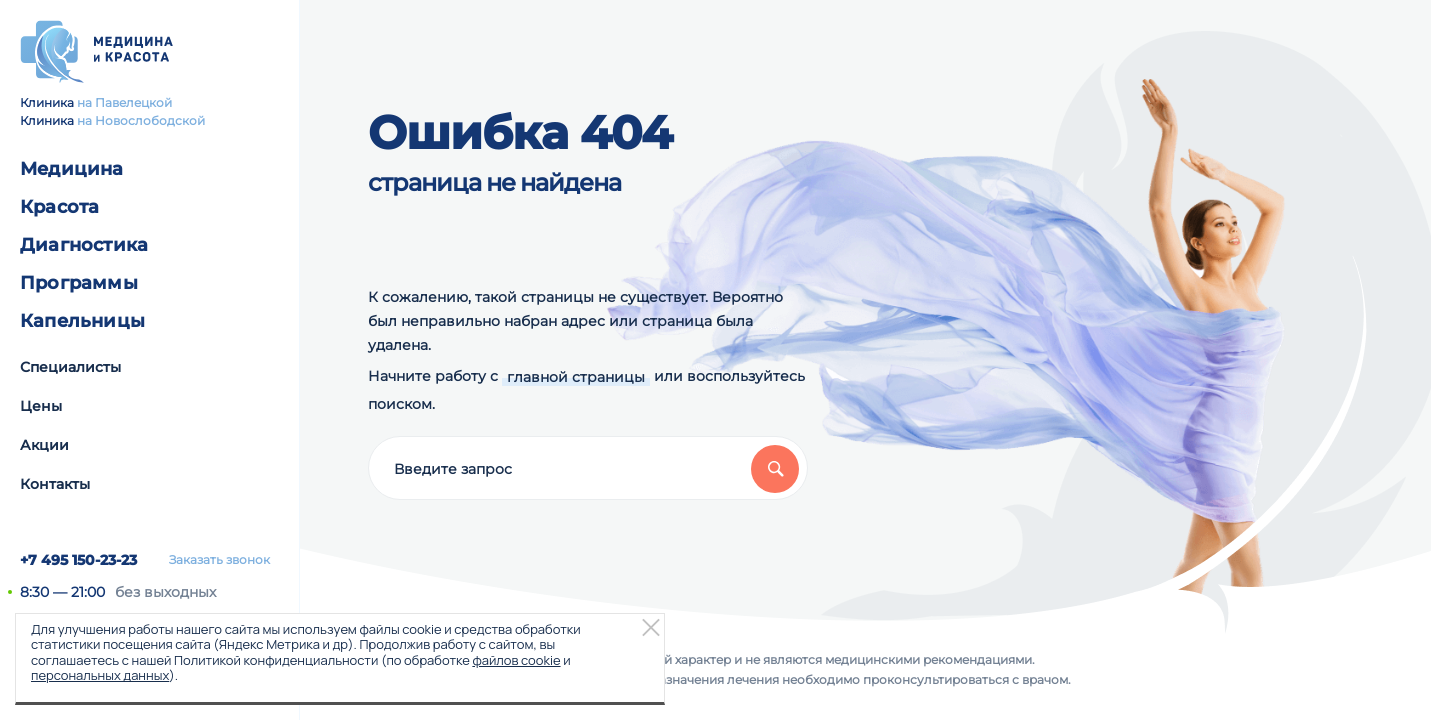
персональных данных (100, 675)
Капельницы (82, 321)
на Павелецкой (124, 102)
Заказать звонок (219, 560)
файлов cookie (516, 660)
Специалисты (70, 367)
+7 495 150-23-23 (78, 560)
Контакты (55, 484)
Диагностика (84, 245)
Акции (44, 445)
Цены (41, 406)
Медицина (72, 169)
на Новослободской (141, 120)
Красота (59, 207)
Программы (79, 283)
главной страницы (576, 377)
